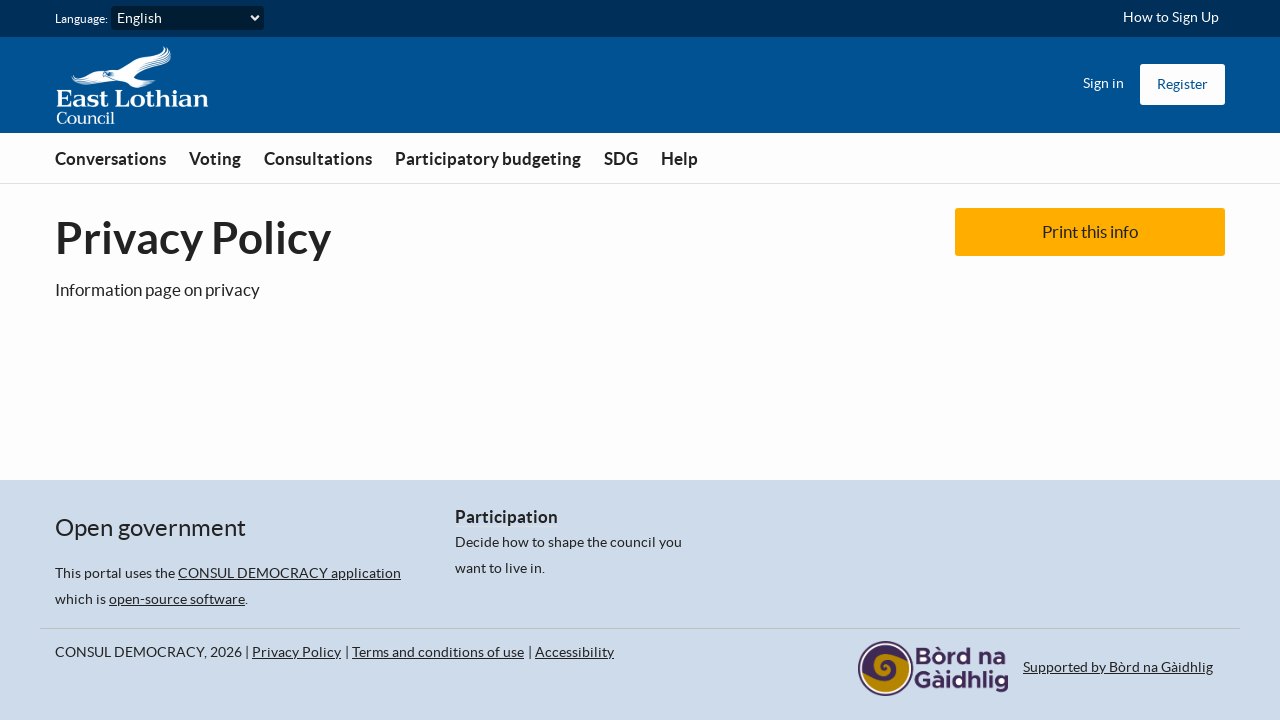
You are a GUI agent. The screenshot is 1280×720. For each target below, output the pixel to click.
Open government (150, 527)
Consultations (318, 158)
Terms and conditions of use (438, 652)
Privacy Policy (296, 652)
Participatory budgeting (488, 158)
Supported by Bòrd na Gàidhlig (1118, 667)
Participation (506, 516)
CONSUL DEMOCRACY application (289, 573)
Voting (215, 158)
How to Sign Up (1171, 17)
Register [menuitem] (1182, 84)
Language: (81, 18)
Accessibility (574, 652)
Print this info (1090, 231)
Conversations (110, 158)
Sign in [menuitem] (1103, 83)
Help (679, 158)
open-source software (177, 599)
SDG (621, 158)
